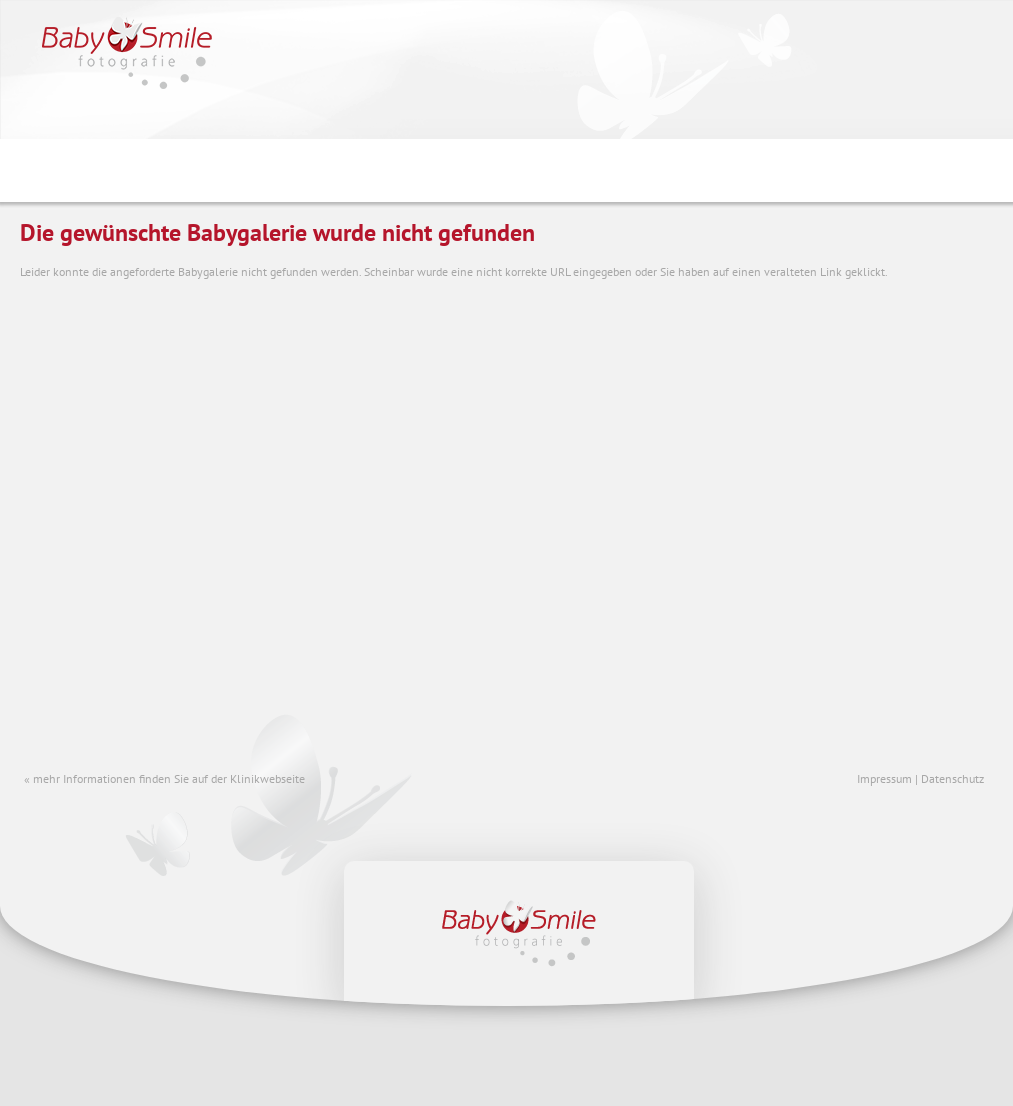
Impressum (884, 778)
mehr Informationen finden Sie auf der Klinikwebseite (169, 778)
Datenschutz (952, 778)
